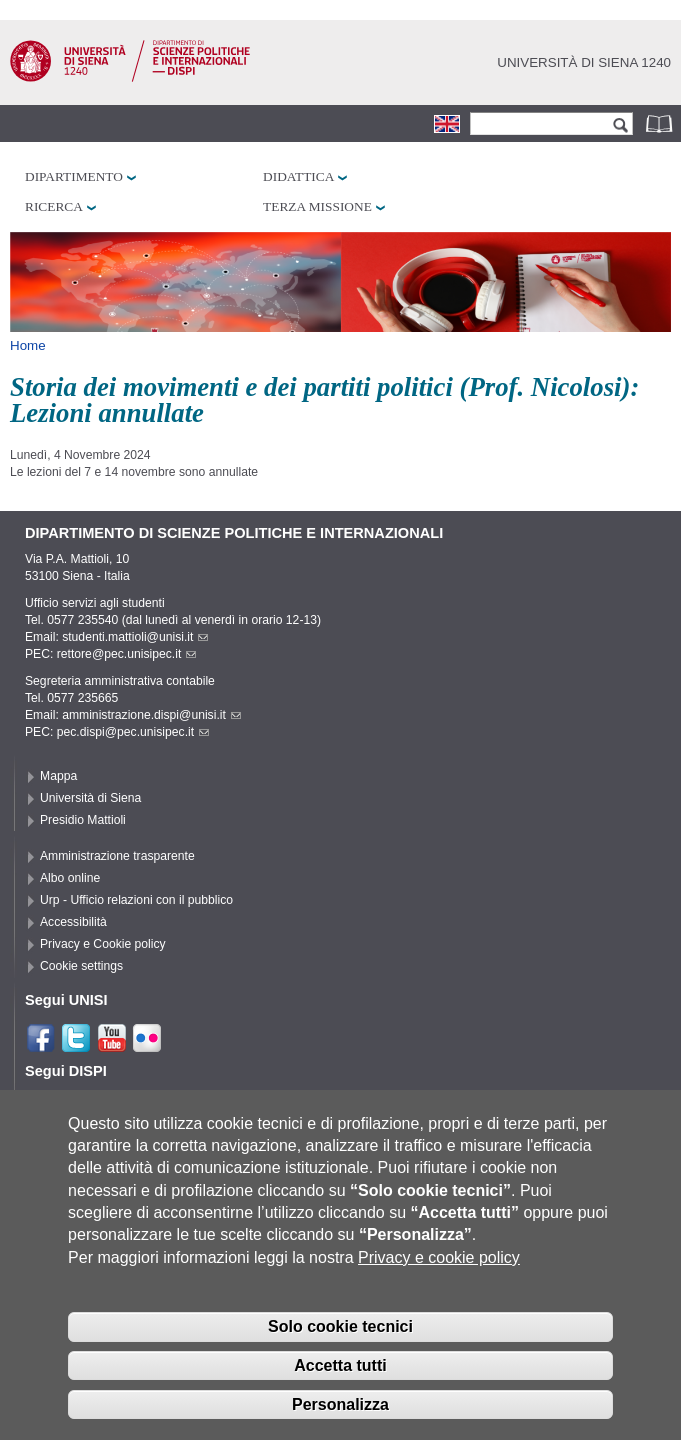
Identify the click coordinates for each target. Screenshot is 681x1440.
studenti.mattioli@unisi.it (135, 637)
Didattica (298, 176)
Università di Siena (90, 798)
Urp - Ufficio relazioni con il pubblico (136, 900)
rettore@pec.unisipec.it (127, 654)
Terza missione (317, 206)
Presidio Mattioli (83, 820)
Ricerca (54, 206)
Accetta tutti (340, 1379)
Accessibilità (73, 922)
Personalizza (340, 1418)
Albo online (70, 878)
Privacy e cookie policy (439, 1271)
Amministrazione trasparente (117, 856)
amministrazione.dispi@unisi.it (151, 715)
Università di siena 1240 (584, 62)
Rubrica (661, 123)
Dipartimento (74, 176)
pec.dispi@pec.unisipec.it (133, 732)
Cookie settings (81, 966)
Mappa (58, 776)
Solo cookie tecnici (340, 1340)
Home (28, 345)
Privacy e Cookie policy (103, 944)
